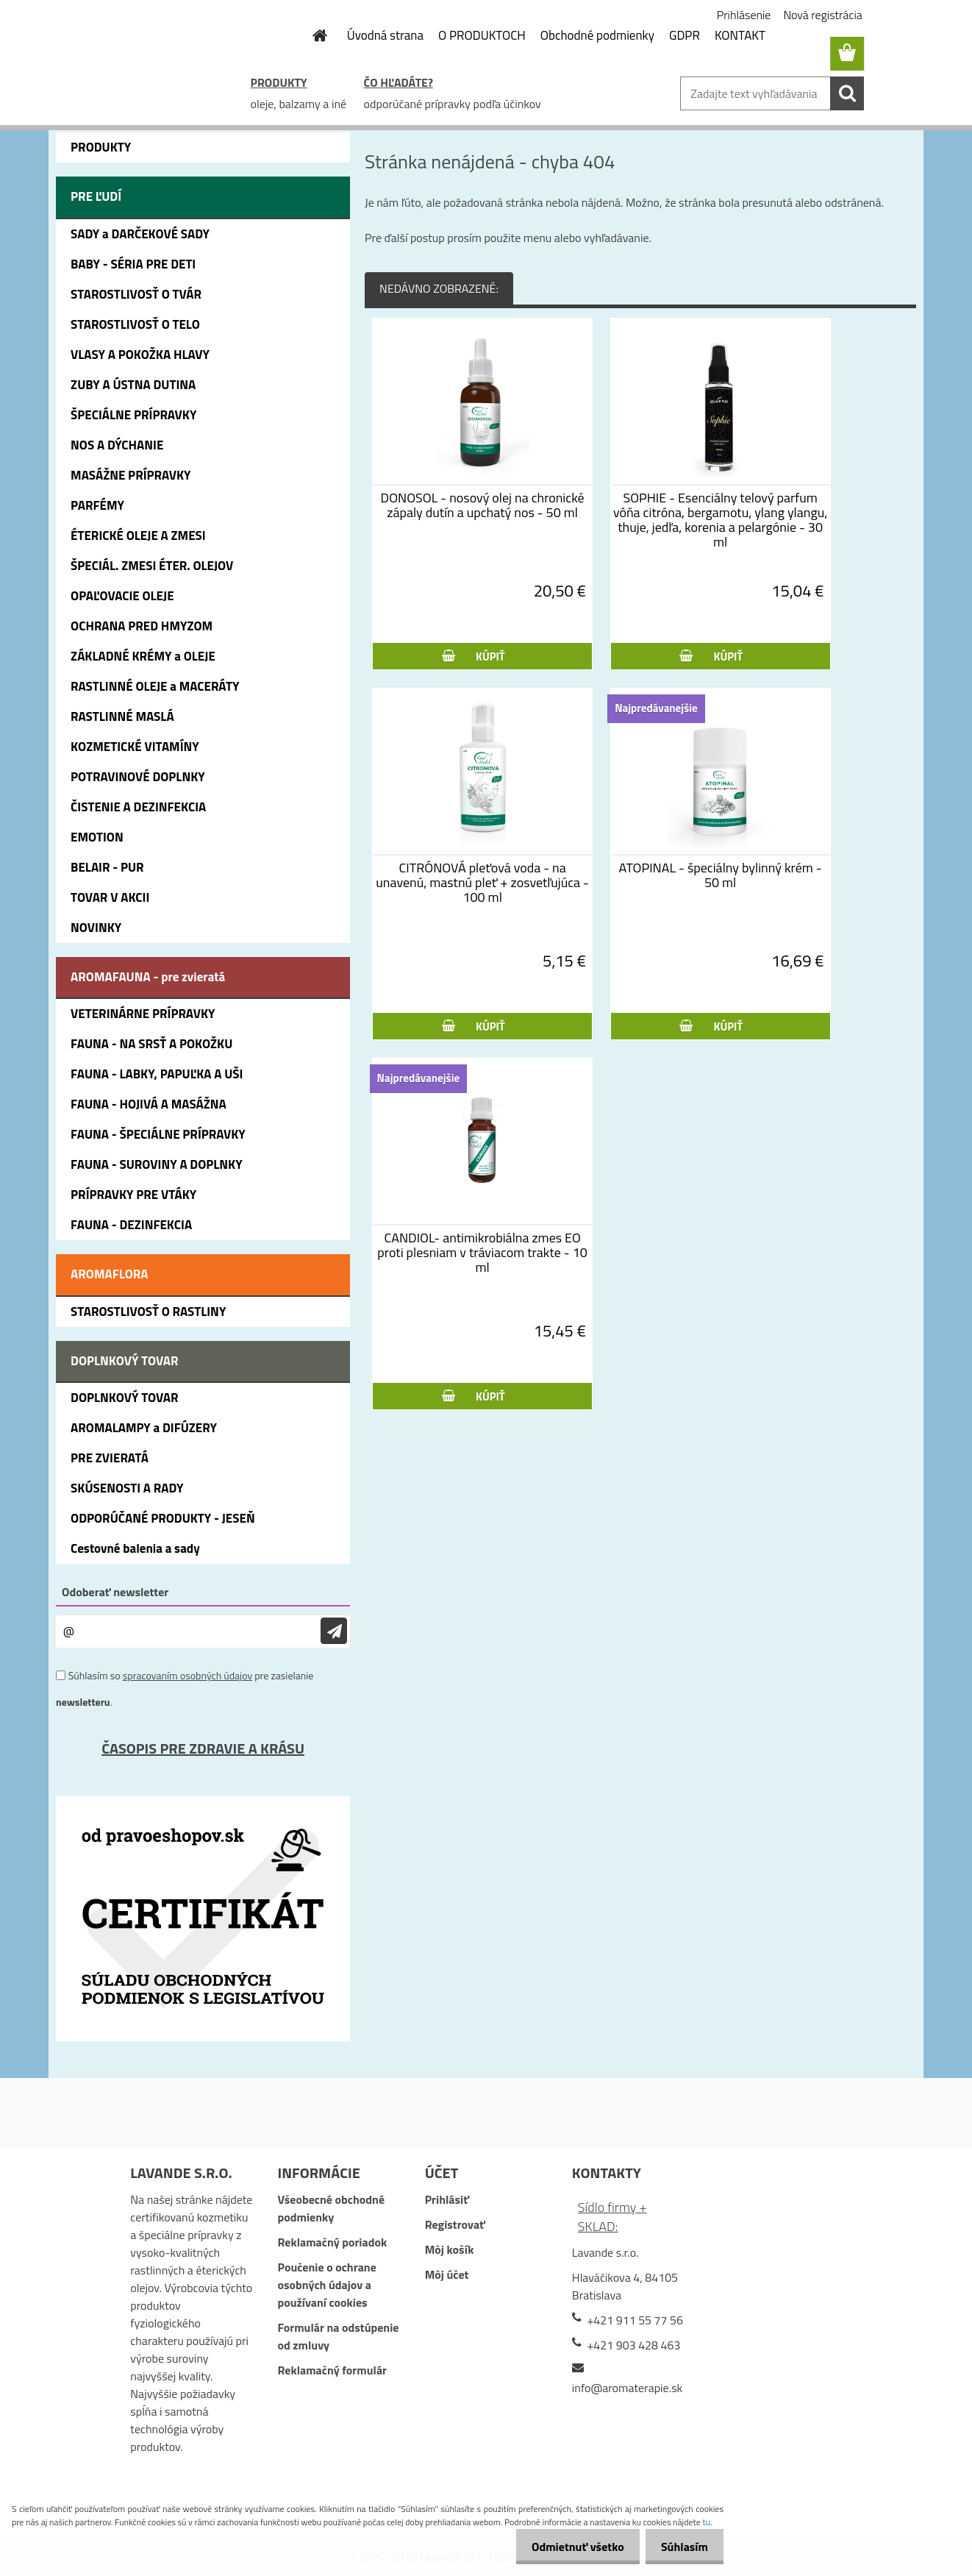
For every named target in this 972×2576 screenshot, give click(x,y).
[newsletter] (333, 1631)
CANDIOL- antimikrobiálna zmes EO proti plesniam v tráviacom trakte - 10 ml (482, 1253)
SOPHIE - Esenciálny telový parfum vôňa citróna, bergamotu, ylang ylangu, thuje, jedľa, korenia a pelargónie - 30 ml (720, 520)
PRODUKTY (279, 82)
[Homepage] (311, 35)
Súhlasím (681, 2546)
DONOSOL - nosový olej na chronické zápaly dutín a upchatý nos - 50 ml (483, 505)
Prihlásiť (447, 2199)
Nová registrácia (822, 15)
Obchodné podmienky (597, 35)
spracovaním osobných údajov (187, 1675)
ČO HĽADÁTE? (398, 82)
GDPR (684, 35)
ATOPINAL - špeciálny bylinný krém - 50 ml (720, 875)
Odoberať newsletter (115, 1592)
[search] (847, 93)
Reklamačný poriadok (332, 2242)
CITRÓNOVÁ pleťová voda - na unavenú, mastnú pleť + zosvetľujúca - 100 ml (482, 883)
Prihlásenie (744, 15)
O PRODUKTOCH (482, 35)
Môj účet (447, 2274)
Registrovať (455, 2224)
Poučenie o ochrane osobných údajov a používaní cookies (326, 2284)
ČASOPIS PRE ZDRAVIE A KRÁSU (202, 1748)
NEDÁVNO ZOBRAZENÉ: (438, 288)
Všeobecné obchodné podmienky (331, 2208)
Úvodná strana (385, 35)
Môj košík (449, 2249)
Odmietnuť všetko (569, 2546)
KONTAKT (740, 35)
